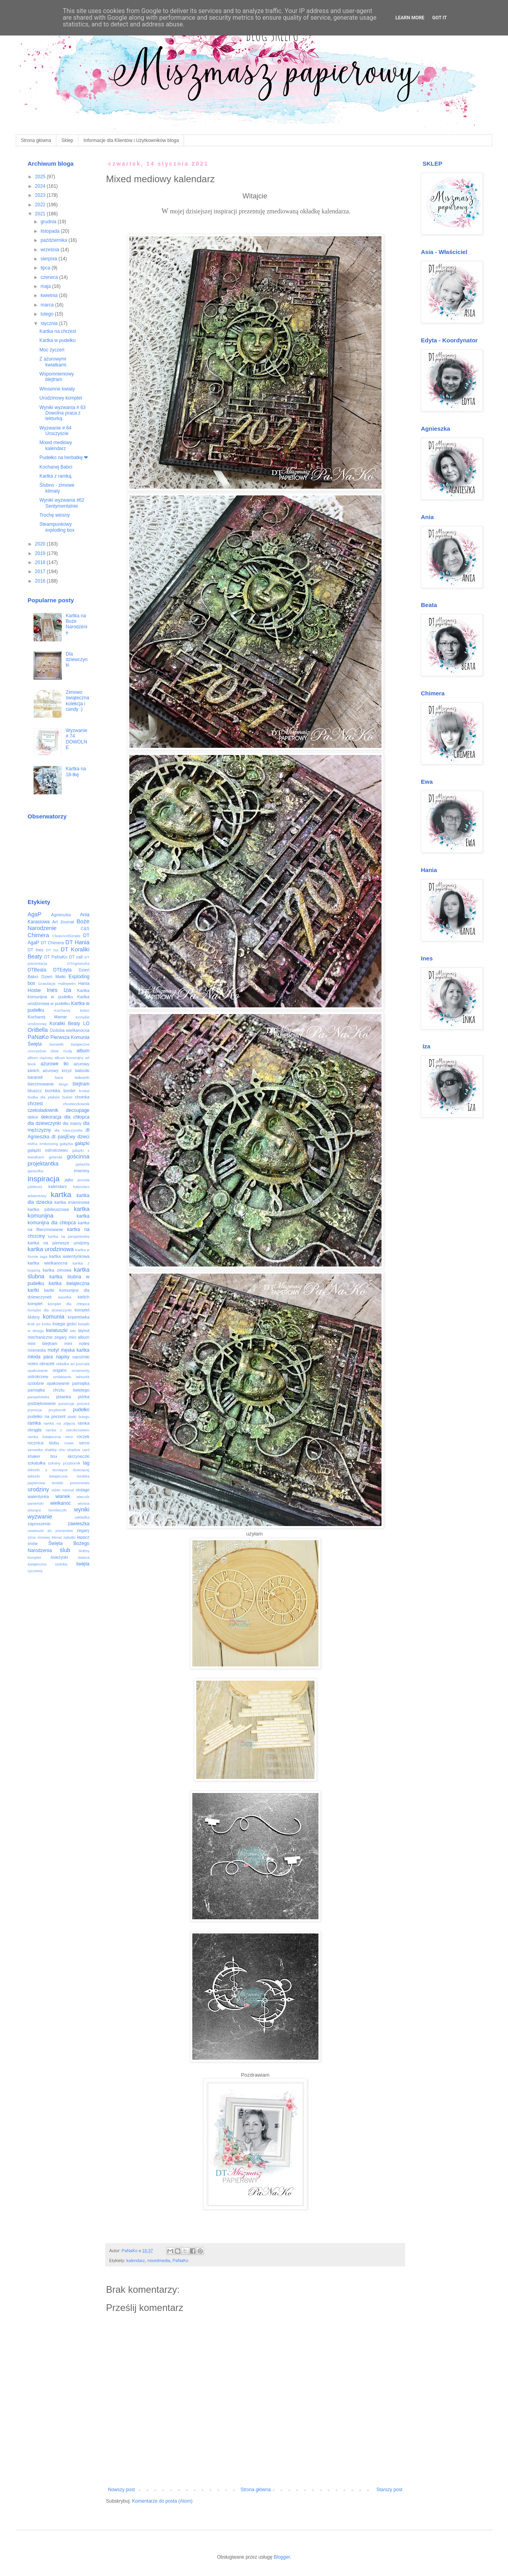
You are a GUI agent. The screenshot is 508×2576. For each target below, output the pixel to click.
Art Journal (63, 921)
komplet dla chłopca (68, 1304)
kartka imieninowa (71, 1202)
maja (46, 286)
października (55, 240)
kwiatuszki (57, 1330)
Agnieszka (61, 914)
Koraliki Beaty (65, 1023)
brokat (84, 1091)
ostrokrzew (38, 1376)
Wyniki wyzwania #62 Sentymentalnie (61, 502)
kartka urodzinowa (51, 1249)
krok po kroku (39, 1324)
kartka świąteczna (69, 1283)
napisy (63, 1357)
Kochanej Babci (55, 467)
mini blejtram (43, 1343)
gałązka (66, 1143)
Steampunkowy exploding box (56, 526)
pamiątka (80, 1383)
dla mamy (72, 1123)
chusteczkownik (76, 1104)
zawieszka (78, 1523)
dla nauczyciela (68, 1130)
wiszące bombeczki (47, 1510)
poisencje (66, 1403)
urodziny (38, 1489)
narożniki (81, 1356)
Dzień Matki (53, 976)
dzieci (83, 1136)
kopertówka (78, 1317)
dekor (33, 1117)
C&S (85, 928)
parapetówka (38, 1397)
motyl (53, 1350)
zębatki (69, 1537)
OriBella (38, 1030)
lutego (48, 314)
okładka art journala (72, 1364)
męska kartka (75, 1350)
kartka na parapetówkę (68, 1236)
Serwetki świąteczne (69, 1044)
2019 (41, 553)
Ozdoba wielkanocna (69, 1030)
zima (31, 1537)
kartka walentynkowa (69, 1256)
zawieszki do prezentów (50, 1530)
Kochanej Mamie (47, 1016)
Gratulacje (47, 983)
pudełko (81, 1409)
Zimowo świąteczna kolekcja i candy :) (77, 700)
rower (69, 1443)
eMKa (32, 1143)
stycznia (50, 323)
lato (73, 1330)
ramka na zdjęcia (59, 1423)
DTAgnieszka (78, 963)
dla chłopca (76, 1117)
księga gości (65, 1323)
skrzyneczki (78, 1456)
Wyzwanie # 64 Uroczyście (55, 430)
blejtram (81, 1084)
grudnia (49, 221)
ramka (34, 1423)
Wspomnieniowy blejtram (56, 376)
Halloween (67, 983)
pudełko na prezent (46, 1416)
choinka (82, 1097)
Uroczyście (37, 1051)
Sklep (67, 140)
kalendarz (136, 2260)
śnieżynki (59, 1557)
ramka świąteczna (44, 1437)
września (51, 249)
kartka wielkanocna (47, 1263)
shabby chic (55, 1450)
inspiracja (44, 1179)
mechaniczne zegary (47, 1337)
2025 (41, 176)
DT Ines (36, 949)
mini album (79, 1337)
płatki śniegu (78, 1416)
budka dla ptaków (44, 1097)
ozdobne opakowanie (48, 1383)
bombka (52, 1090)
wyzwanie (40, 1516)
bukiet (67, 1097)
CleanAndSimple (66, 936)
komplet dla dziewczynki (50, 1310)
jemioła (83, 1180)
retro (69, 1437)
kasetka (64, 1297)
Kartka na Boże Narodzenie (76, 624)
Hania (83, 983)
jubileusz (35, 1186)
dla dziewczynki (44, 1123)
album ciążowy (40, 1057)
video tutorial (63, 1490)
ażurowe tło (55, 1064)
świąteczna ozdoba (47, 1564)
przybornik (57, 1410)
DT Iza (52, 950)
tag (86, 1463)
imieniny (81, 1170)
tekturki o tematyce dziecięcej (58, 1470)
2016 (41, 581)
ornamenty (80, 1370)
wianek (62, 1496)
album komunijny (68, 1057)
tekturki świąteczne (48, 1476)
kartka (61, 1194)
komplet (35, 1303)
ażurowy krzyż (57, 1070)
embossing (48, 1143)
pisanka (63, 1396)
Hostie (34, 990)
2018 (41, 562)
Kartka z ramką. (56, 476)
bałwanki (82, 1077)
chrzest (35, 1103)
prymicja (35, 1410)
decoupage (77, 1110)
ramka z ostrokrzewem (67, 1430)
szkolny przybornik (64, 1463)
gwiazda (82, 1164)
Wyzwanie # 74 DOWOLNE (76, 739)
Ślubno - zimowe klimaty (56, 487)
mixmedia (37, 1350)
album (82, 1051)
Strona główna (36, 140)
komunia (53, 1316)
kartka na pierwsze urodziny (58, 1242)
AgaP (34, 914)
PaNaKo (180, 2260)
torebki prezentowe (70, 1483)
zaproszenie (39, 1523)
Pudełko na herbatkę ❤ (63, 457)
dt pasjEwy (63, 1136)
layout (83, 1330)
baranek (35, 1077)
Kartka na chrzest (57, 331)
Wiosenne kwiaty (57, 389)
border (69, 1090)
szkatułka (36, 1463)
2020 (41, 544)
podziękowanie (42, 1403)
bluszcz (35, 1090)
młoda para (40, 1357)
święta (82, 1564)
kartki (33, 1290)
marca (48, 305)
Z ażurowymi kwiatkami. (53, 361)
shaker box (43, 1456)
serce (84, 1442)
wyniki (81, 1509)
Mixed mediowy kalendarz (55, 445)
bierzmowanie (41, 1084)
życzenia (35, 1571)
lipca (46, 268)
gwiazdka (35, 1171)
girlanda (55, 1157)
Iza (67, 990)
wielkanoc (60, 1503)
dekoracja (51, 1117)
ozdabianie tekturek (71, 1377)
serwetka (35, 1450)
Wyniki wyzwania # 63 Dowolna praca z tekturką (62, 413)
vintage (82, 1489)
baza (59, 1077)
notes (33, 1363)
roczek (83, 1436)
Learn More (409, 18)
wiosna (83, 1503)
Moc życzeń (51, 350)
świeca (83, 1557)
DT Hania (77, 942)
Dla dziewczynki (76, 659)
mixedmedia (158, 2260)
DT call (76, 957)
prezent (83, 1403)
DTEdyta (62, 970)
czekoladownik (43, 1110)
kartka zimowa (57, 1270)
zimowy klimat (49, 1537)
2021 (41, 214)
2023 (41, 195)
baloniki (82, 1070)
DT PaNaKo (55, 957)
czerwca (50, 277)
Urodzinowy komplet (60, 398)
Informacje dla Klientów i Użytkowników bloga (131, 140)
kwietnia (50, 295)
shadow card (78, 1450)
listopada (51, 231)
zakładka (81, 1517)
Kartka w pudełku (57, 340)
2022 (41, 204)
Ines (52, 990)
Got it (439, 18)
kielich (83, 1297)
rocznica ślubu (43, 1442)
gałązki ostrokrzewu (48, 1150)
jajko (69, 1179)
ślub (65, 1550)
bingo (63, 1084)
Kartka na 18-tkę (76, 771)
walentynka (38, 1496)
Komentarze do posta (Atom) (162, 2501)
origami (60, 1370)
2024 (41, 186)
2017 (41, 571)
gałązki (82, 1143)
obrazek (46, 1363)
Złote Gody (61, 1051)
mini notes (76, 1343)
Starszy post (389, 2489)
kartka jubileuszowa (48, 1209)
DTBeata (37, 970)
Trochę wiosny (54, 515)
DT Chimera (52, 942)
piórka (83, 1396)
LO (86, 1023)
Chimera (38, 935)
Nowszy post (121, 2489)
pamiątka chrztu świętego (58, 1390)
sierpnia (49, 259)
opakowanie (38, 1370)
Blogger (282, 2557)
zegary (83, 1530)
